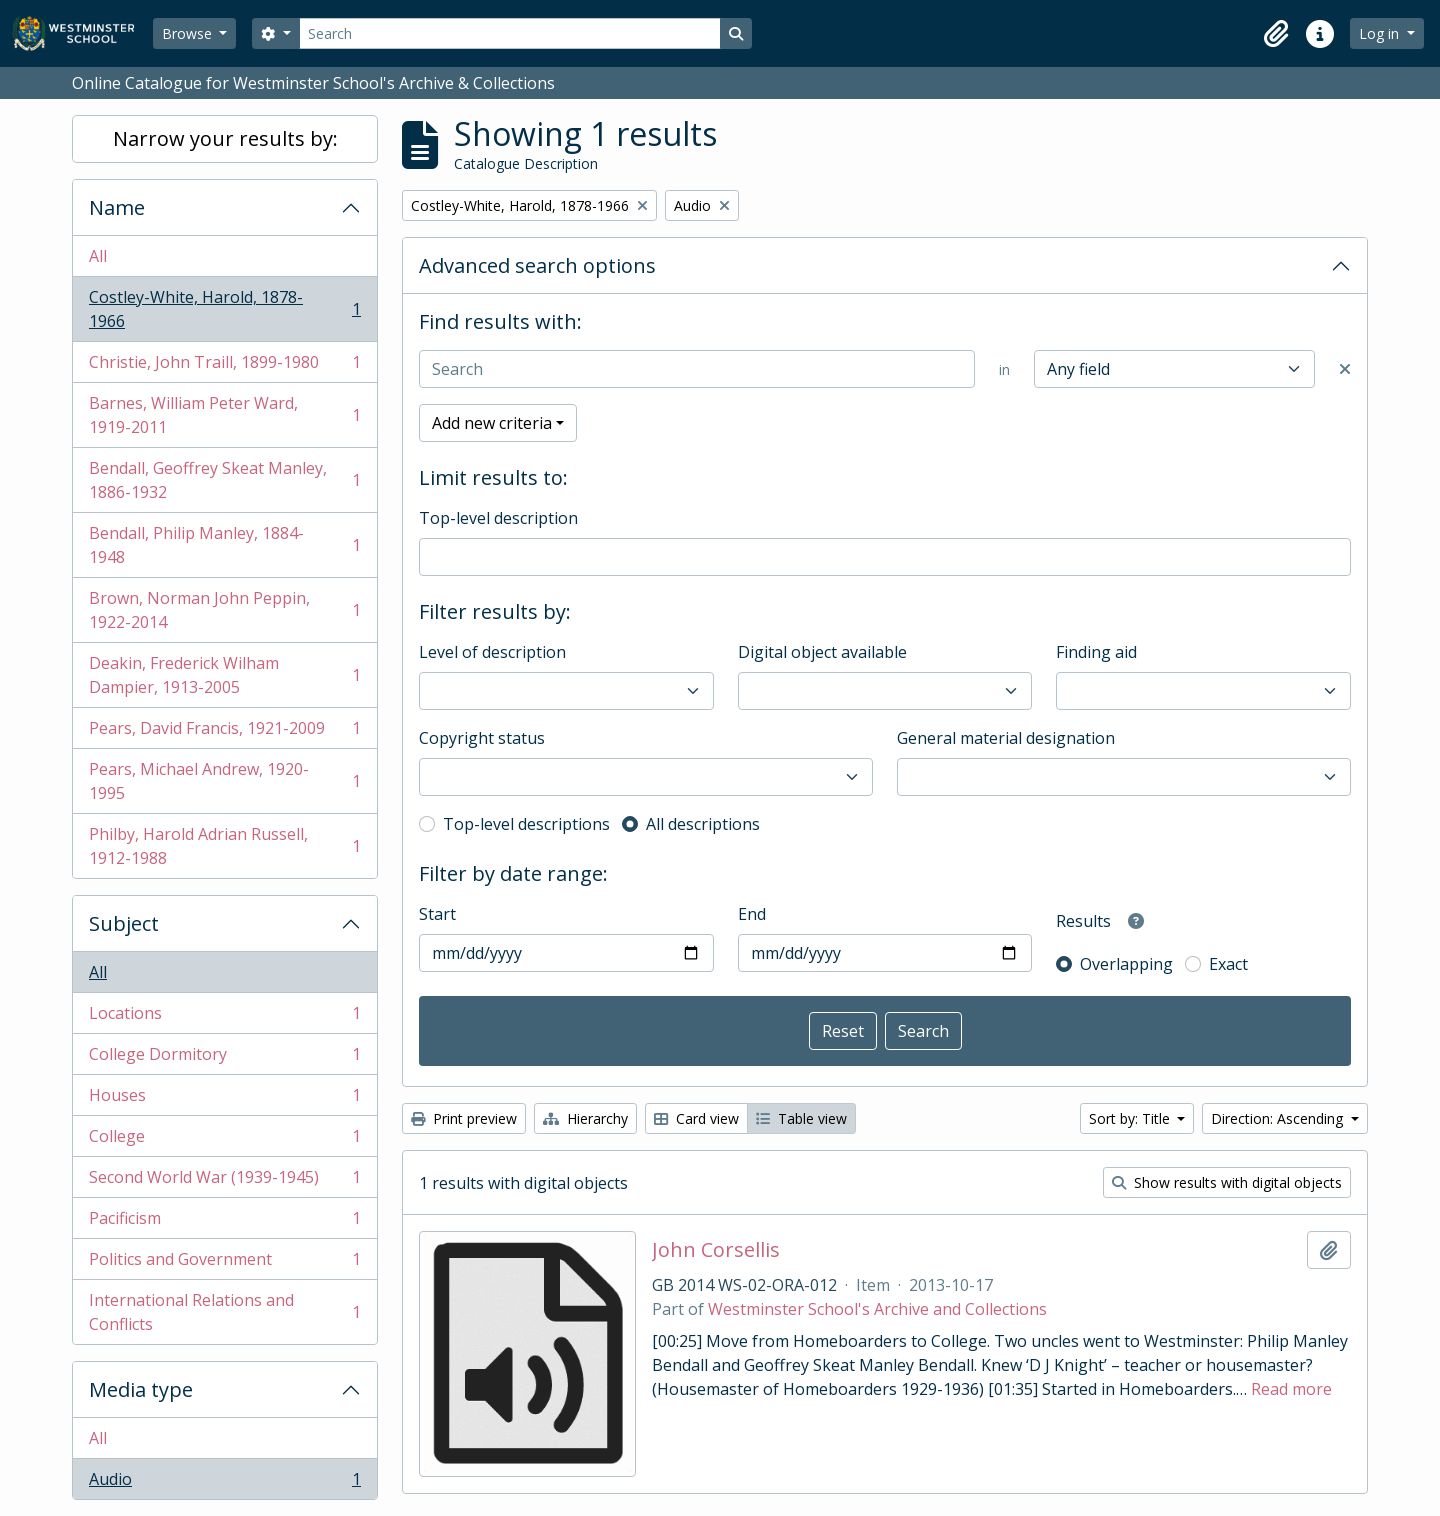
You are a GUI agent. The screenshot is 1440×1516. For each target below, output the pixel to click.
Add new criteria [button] (492, 423)
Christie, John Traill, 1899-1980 (224, 366)
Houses (224, 1099)
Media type (141, 1389)
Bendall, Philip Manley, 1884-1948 (224, 545)
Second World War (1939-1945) (224, 1181)
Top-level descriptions (526, 824)
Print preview (464, 1118)
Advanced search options (537, 265)
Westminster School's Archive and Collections (877, 1309)
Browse (189, 33)
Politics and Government (224, 1263)
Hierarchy (585, 1118)
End (752, 914)
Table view (801, 1118)
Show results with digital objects (1227, 1182)
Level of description (492, 652)
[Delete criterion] (1345, 369)
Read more (1291, 1389)
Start (437, 914)
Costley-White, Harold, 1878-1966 (224, 309)
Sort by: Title (1131, 1118)
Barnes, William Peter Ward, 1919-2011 (224, 415)
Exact (1228, 964)
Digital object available (822, 652)
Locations (224, 1017)
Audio (224, 1483)
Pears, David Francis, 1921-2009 (224, 732)
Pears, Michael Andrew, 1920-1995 (224, 781)
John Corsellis (716, 1250)
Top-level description (498, 518)
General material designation (1006, 738)
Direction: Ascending (1279, 1118)
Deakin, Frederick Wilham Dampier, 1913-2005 (224, 675)
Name (117, 207)
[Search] (510, 33)
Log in (1381, 33)
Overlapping (1126, 964)
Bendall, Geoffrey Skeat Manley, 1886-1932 (224, 480)
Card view (696, 1118)
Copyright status (482, 738)
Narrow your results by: (225, 138)
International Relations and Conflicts (224, 1312)
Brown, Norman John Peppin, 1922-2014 (224, 610)
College (224, 1140)
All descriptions (703, 824)
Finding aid (1096, 652)
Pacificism (224, 1222)
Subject (124, 923)
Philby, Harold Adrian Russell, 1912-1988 (224, 846)
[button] (1276, 34)
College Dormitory (224, 1058)
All (98, 256)
